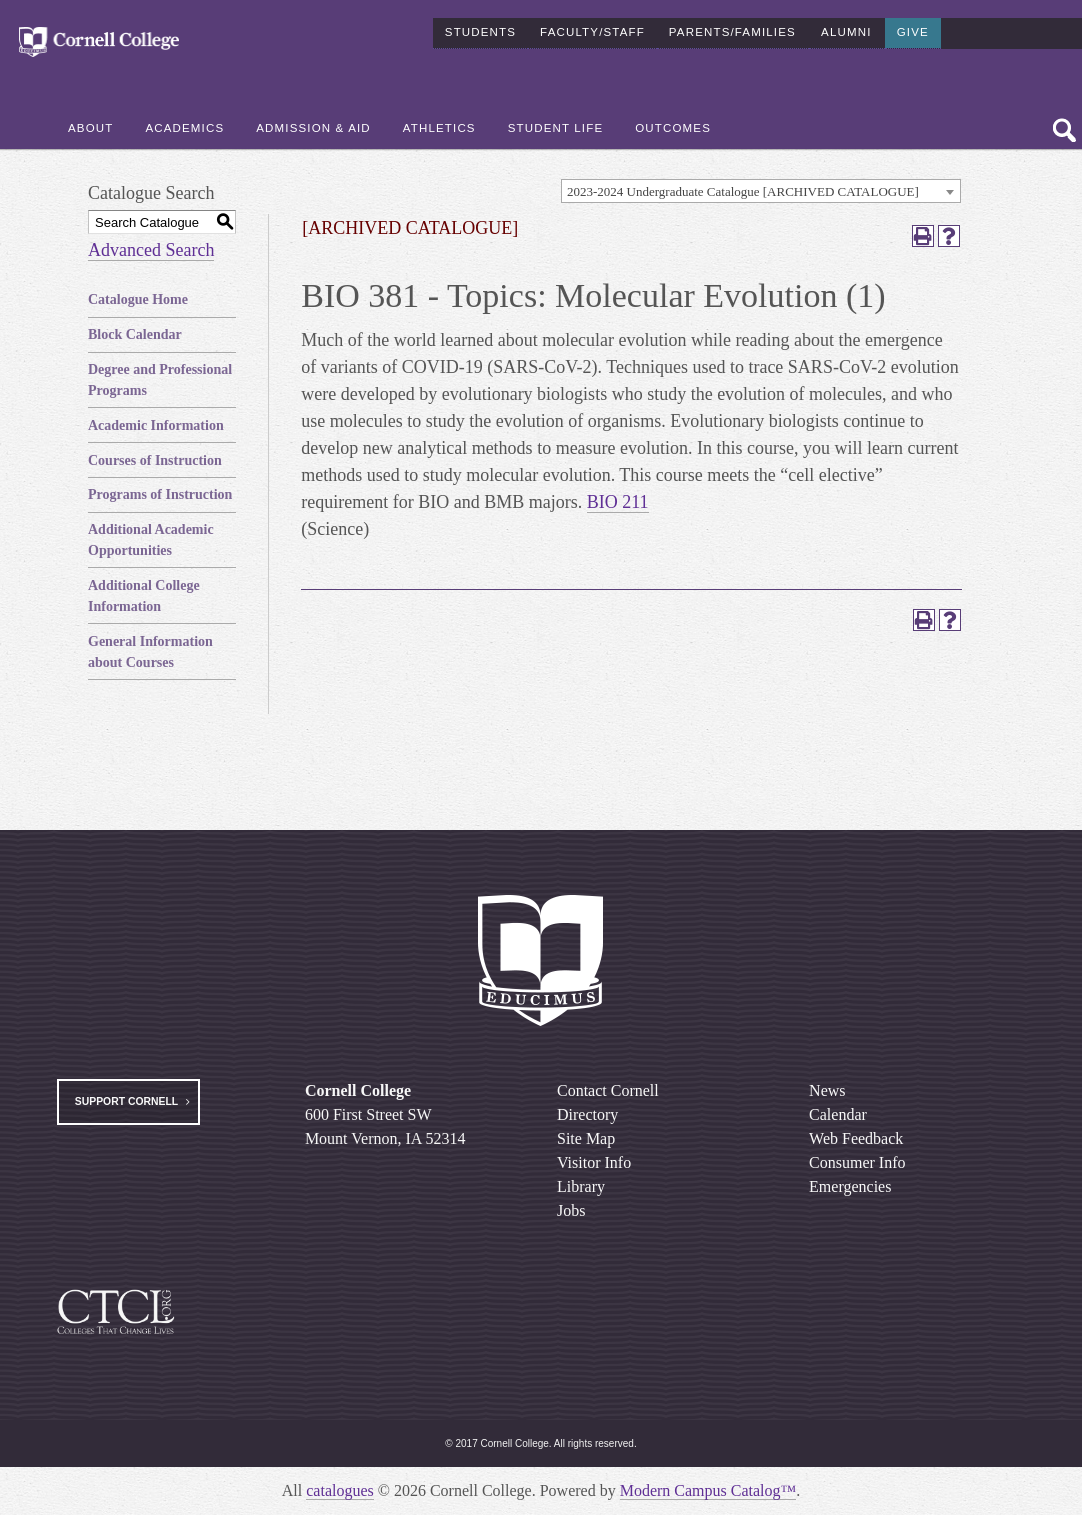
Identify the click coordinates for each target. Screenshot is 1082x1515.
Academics (184, 121)
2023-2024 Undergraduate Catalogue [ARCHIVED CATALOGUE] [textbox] (743, 191)
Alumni (846, 24)
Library (581, 1186)
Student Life (556, 121)
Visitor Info (594, 1162)
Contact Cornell (608, 1090)
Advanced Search (151, 250)
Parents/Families (732, 24)
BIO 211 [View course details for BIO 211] (618, 502)
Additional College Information (144, 596)
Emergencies (850, 1186)
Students (480, 24)
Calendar (838, 1114)
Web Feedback (856, 1138)
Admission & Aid (313, 121)
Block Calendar (135, 334)
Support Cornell (126, 1101)
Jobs (571, 1210)
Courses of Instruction (155, 460)
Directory (587, 1114)
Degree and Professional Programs (160, 380)
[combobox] (761, 191)
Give (913, 24)
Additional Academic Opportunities (151, 540)
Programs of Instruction (160, 494)
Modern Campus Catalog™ (708, 1490)
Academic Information (156, 425)
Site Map (586, 1138)
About (90, 121)
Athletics (439, 121)
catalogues (340, 1490)
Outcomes (673, 121)
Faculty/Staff (592, 24)
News (827, 1090)
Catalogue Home (138, 299)
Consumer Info (857, 1162)
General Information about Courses (150, 652)
